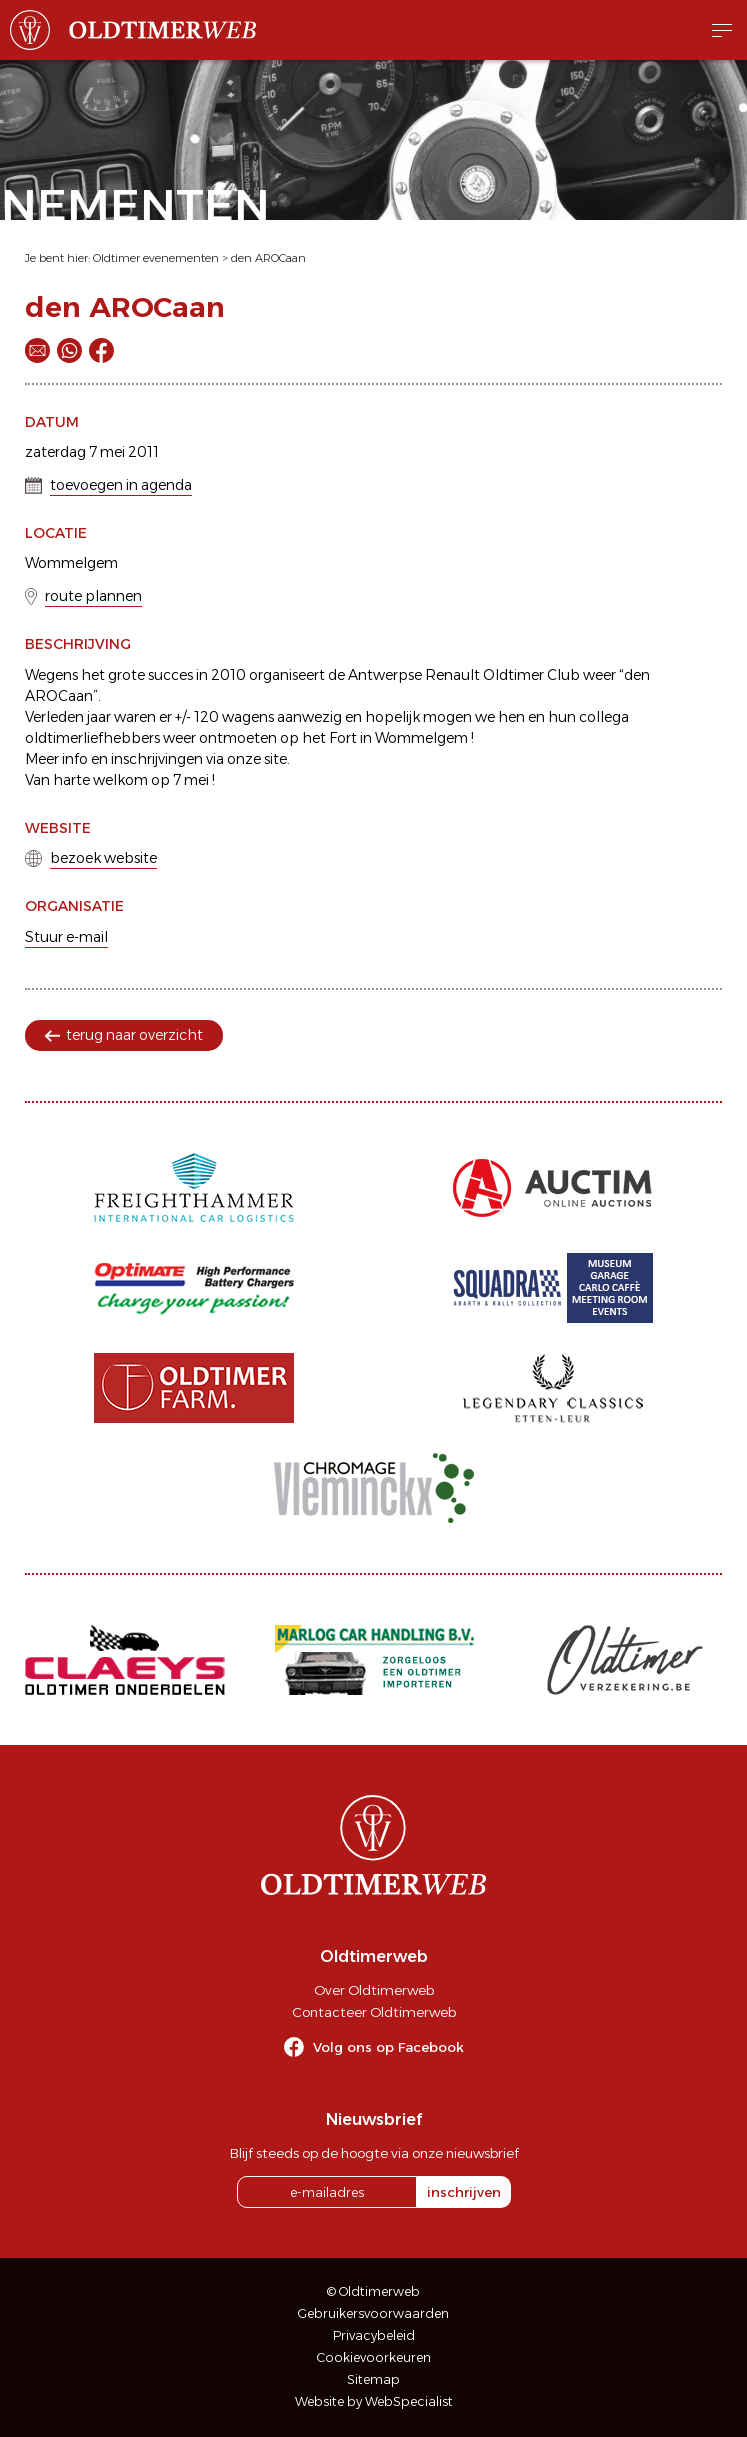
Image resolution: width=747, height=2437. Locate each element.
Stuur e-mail (66, 937)
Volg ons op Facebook (388, 2047)
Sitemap (373, 2379)
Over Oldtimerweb (374, 1990)
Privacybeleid (374, 2335)
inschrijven (464, 2192)
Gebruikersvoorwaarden (373, 2313)
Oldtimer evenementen (156, 258)
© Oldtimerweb (373, 2291)
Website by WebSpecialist (374, 2401)
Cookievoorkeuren (374, 2357)
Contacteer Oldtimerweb (374, 2012)
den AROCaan (268, 258)
